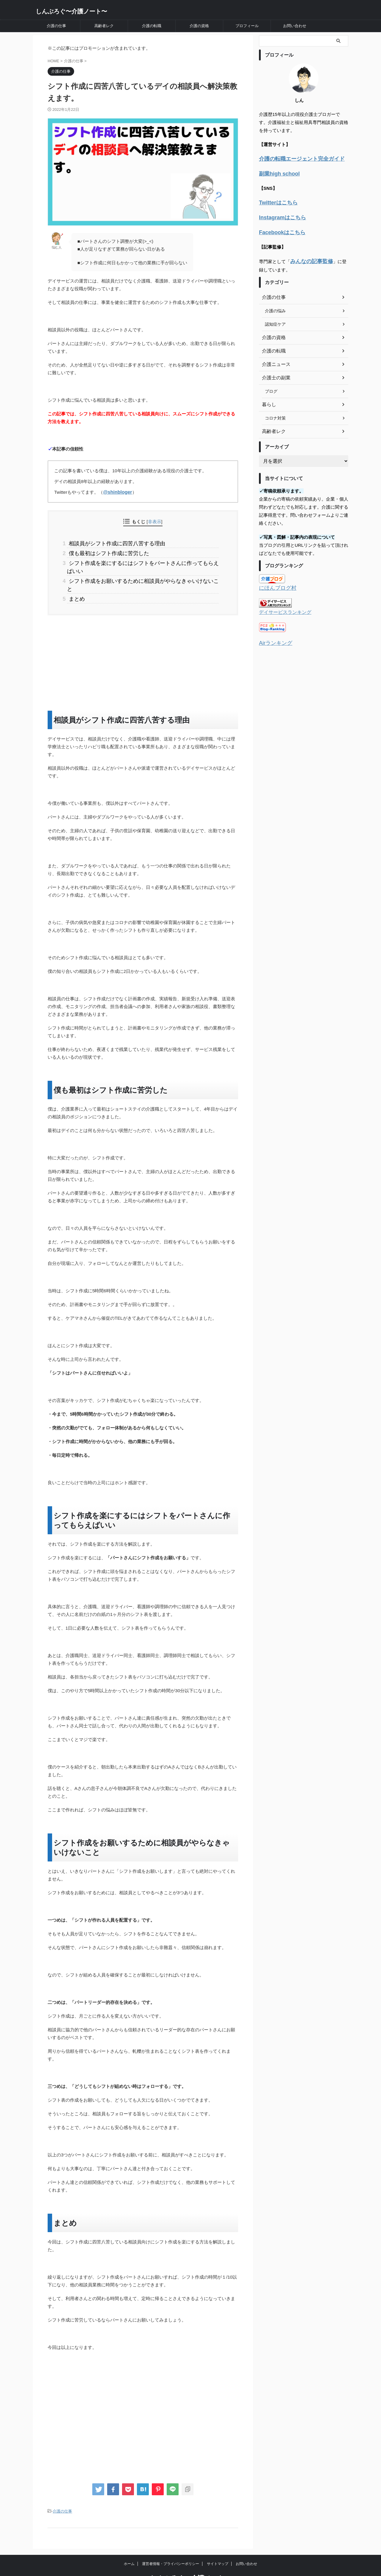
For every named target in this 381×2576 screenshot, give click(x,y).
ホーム (129, 2542)
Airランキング (273, 635)
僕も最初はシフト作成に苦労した (104, 552)
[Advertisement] (143, 642)
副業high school (276, 172)
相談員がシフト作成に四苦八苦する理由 (112, 543)
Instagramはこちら (278, 214)
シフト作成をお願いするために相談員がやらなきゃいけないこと (138, 569)
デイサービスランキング (282, 605)
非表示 (154, 521)
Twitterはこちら (275, 200)
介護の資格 (199, 26)
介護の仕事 (56, 26)
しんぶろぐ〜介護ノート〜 (71, 11)
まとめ (76, 578)
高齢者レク (104, 26)
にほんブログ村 (274, 582)
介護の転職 (151, 26)
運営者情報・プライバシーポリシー (170, 2542)
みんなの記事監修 (308, 256)
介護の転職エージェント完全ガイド (294, 158)
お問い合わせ (294, 26)
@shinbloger (116, 492)
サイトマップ (217, 2542)
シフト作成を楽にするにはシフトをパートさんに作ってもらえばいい (143, 560)
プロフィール (247, 26)
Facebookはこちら (278, 228)
